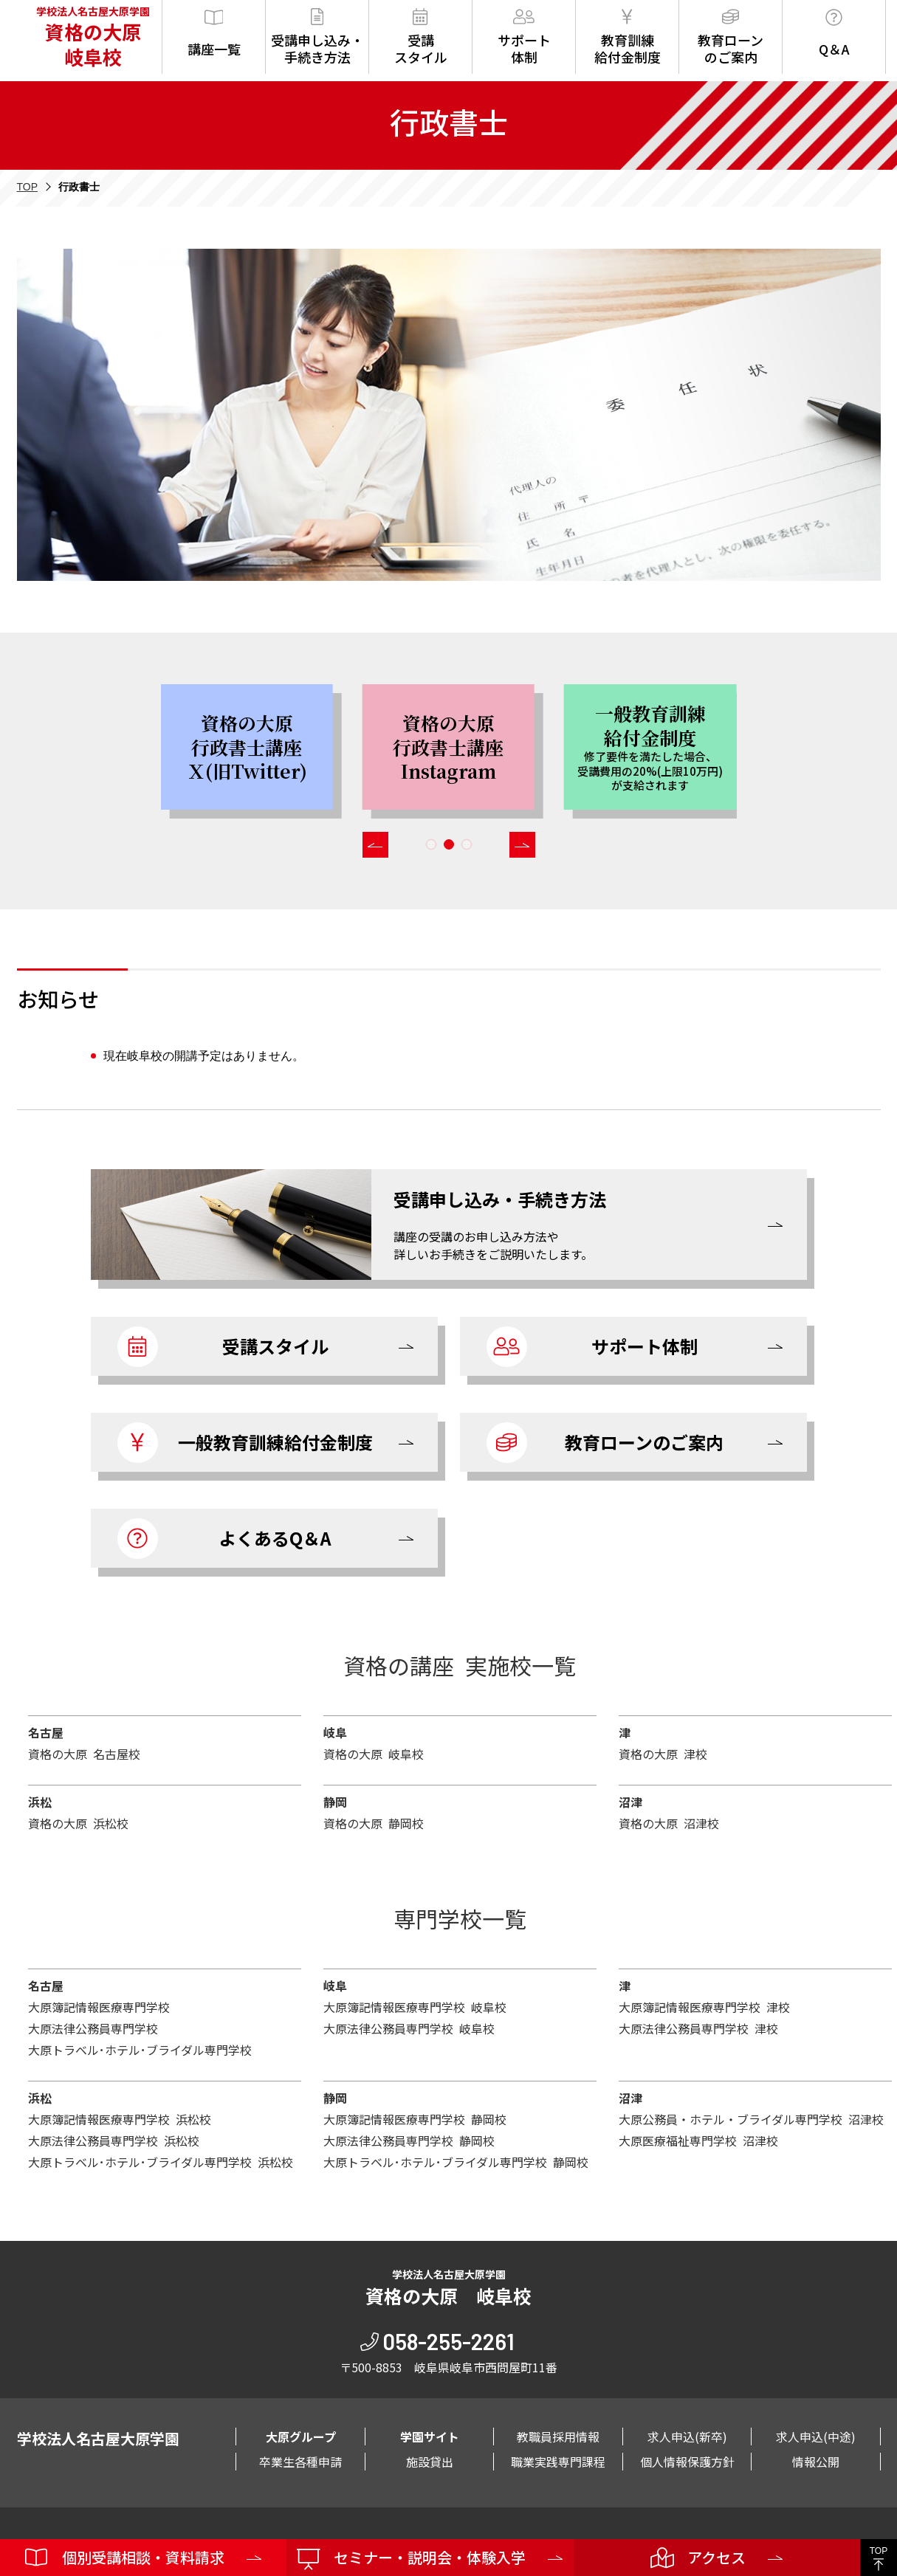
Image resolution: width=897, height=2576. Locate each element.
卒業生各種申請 (300, 2461)
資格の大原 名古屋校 (84, 1754)
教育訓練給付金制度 (627, 37)
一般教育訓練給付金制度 (245, 1442)
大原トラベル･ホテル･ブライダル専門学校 (140, 2050)
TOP (27, 187)
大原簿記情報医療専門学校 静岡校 (414, 2119)
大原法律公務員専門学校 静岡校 (409, 2140)
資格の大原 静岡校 (373, 1823)
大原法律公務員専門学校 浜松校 (113, 2140)
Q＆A (834, 33)
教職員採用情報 (558, 2436)
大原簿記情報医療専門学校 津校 (704, 2007)
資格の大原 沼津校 (669, 1823)
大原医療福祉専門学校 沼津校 (698, 2140)
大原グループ (301, 2436)
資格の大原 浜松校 (78, 1823)
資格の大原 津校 (663, 1754)
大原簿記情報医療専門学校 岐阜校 (414, 2007)
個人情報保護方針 (687, 2461)
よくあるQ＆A (224, 1538)
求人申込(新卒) (687, 2436)
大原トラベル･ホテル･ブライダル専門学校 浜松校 (160, 2162)
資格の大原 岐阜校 (373, 1754)
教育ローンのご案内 (730, 37)
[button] (375, 845)
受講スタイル (420, 37)
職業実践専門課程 (558, 2461)
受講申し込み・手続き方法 (317, 37)
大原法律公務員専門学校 (93, 2028)
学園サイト (429, 2436)
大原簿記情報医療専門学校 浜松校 (119, 2119)
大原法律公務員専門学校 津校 (698, 2028)
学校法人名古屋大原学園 (92, 37)
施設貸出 (429, 2461)
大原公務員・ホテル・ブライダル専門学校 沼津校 (751, 2119)
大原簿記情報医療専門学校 (99, 2007)
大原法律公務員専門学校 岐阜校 (409, 2028)
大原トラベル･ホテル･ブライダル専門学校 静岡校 (455, 2162)
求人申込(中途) (816, 2436)
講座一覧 (214, 33)
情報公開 (815, 2461)
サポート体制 (524, 37)
